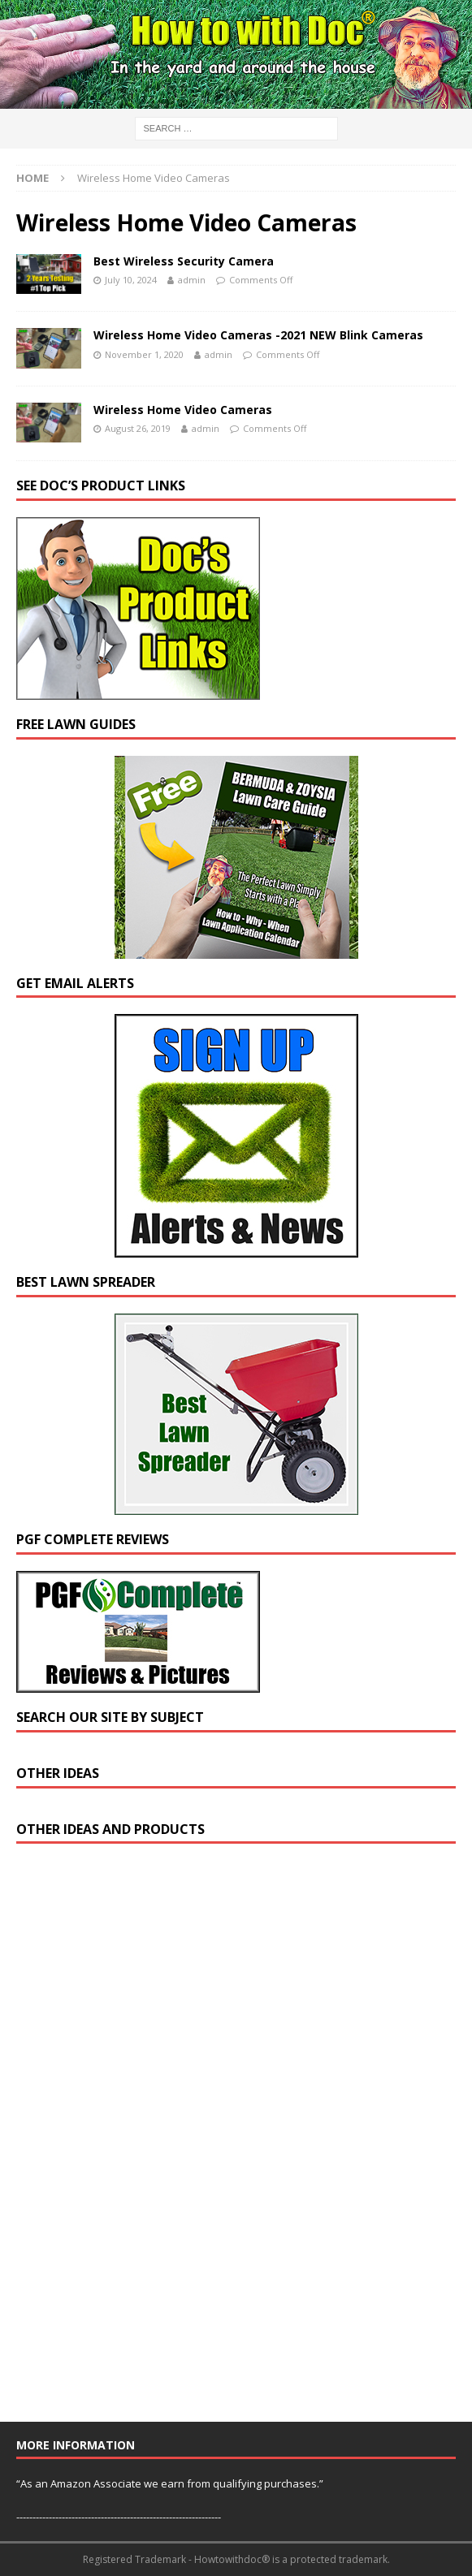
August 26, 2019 (138, 428)
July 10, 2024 (131, 280)
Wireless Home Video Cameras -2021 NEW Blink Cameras (258, 335)
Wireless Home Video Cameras (182, 409)
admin (192, 280)
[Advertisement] (138, 2140)
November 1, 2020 (144, 354)
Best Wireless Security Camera (183, 261)
